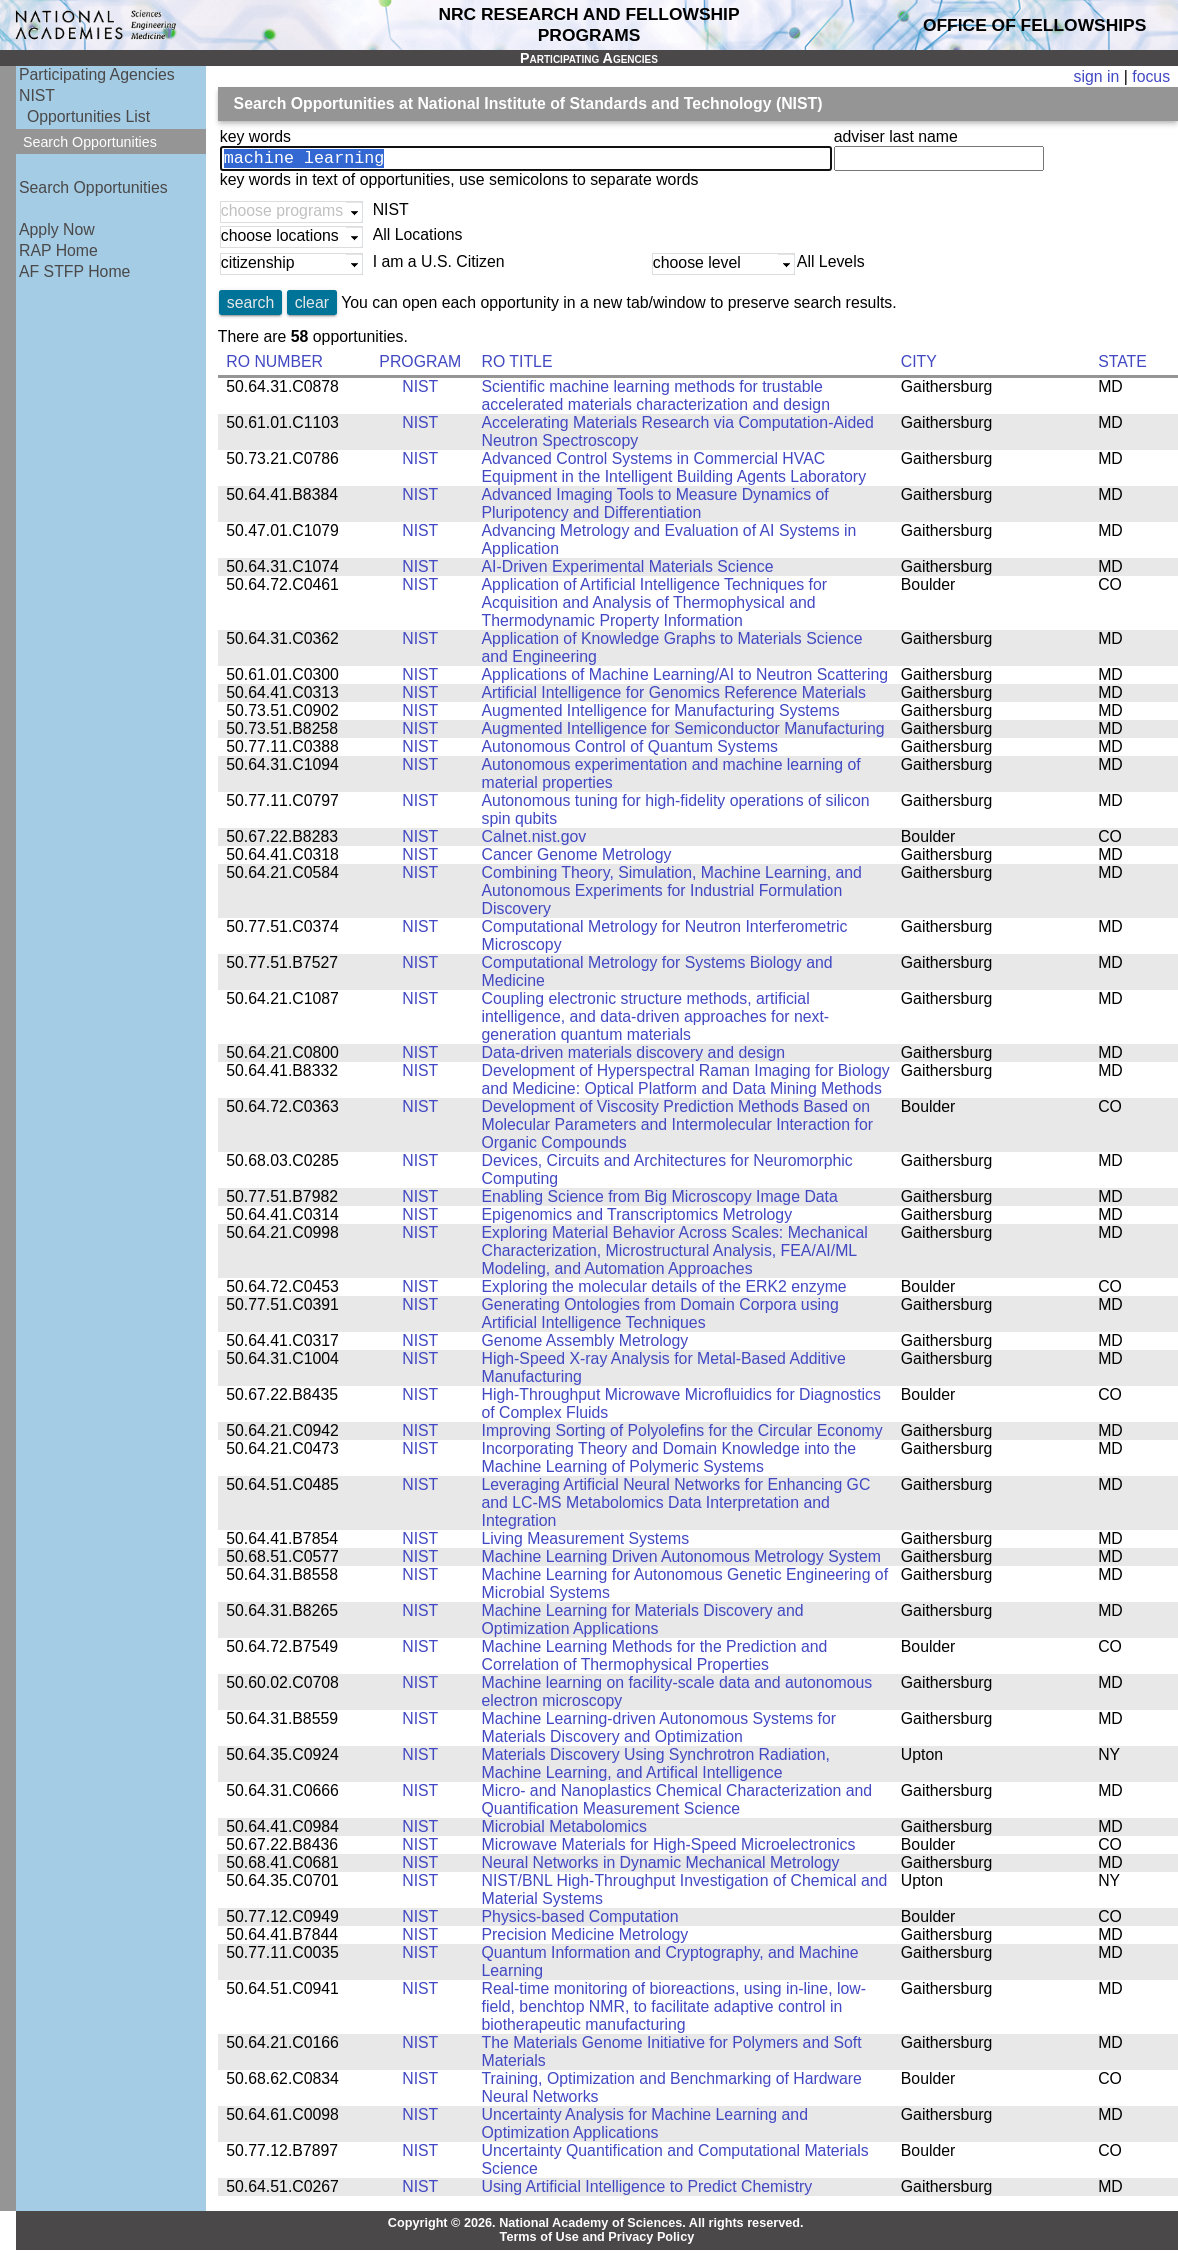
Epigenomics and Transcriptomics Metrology (637, 1218)
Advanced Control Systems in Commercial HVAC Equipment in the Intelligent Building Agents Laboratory (674, 471)
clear (312, 306)
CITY (919, 365)
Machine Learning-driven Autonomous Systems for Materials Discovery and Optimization (659, 1731)
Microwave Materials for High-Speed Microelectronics (669, 1848)
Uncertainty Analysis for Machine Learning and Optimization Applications (645, 2127)
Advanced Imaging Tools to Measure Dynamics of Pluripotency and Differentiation (655, 507)
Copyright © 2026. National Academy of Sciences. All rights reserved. (596, 2227)
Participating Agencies (97, 74)
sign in (1097, 76)
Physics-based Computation (580, 1920)
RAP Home (58, 250)
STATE (1122, 365)
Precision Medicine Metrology (585, 1938)
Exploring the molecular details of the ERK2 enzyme (664, 1290)
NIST (37, 95)
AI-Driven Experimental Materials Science (628, 570)
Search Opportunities (93, 187)
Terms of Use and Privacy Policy (597, 2241)
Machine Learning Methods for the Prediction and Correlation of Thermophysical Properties (655, 1659)
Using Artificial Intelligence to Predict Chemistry (647, 2190)
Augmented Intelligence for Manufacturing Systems (661, 714)
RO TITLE (517, 365)
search (251, 306)
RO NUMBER (274, 365)
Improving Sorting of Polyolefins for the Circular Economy (682, 1434)
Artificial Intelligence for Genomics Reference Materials (674, 696)
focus (1151, 76)
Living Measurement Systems (586, 1542)
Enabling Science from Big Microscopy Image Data (660, 1200)
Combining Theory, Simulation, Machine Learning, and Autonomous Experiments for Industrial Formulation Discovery (672, 894)
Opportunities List (88, 116)
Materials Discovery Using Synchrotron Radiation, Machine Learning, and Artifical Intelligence (656, 1767)
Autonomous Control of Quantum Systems (630, 750)
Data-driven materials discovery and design (634, 1056)
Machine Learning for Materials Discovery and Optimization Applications (643, 1623)
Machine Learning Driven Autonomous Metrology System (681, 1560)
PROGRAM (420, 365)
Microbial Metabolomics (564, 1830)
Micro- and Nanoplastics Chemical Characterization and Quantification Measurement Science (677, 1803)
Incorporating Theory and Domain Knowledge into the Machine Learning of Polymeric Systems (669, 1461)
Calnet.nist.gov (534, 840)
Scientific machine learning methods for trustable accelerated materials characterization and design (656, 399)
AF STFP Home (74, 271)
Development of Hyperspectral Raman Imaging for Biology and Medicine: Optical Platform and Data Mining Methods (686, 1083)
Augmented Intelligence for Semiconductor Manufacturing (683, 732)
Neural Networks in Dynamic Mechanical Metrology (661, 1866)
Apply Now (57, 229)
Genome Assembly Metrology (585, 1344)
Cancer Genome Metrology (577, 858)
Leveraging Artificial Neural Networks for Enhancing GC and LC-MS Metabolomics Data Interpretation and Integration (676, 1506)
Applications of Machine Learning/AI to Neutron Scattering (685, 678)
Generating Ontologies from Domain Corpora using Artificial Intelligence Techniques (660, 1317)
